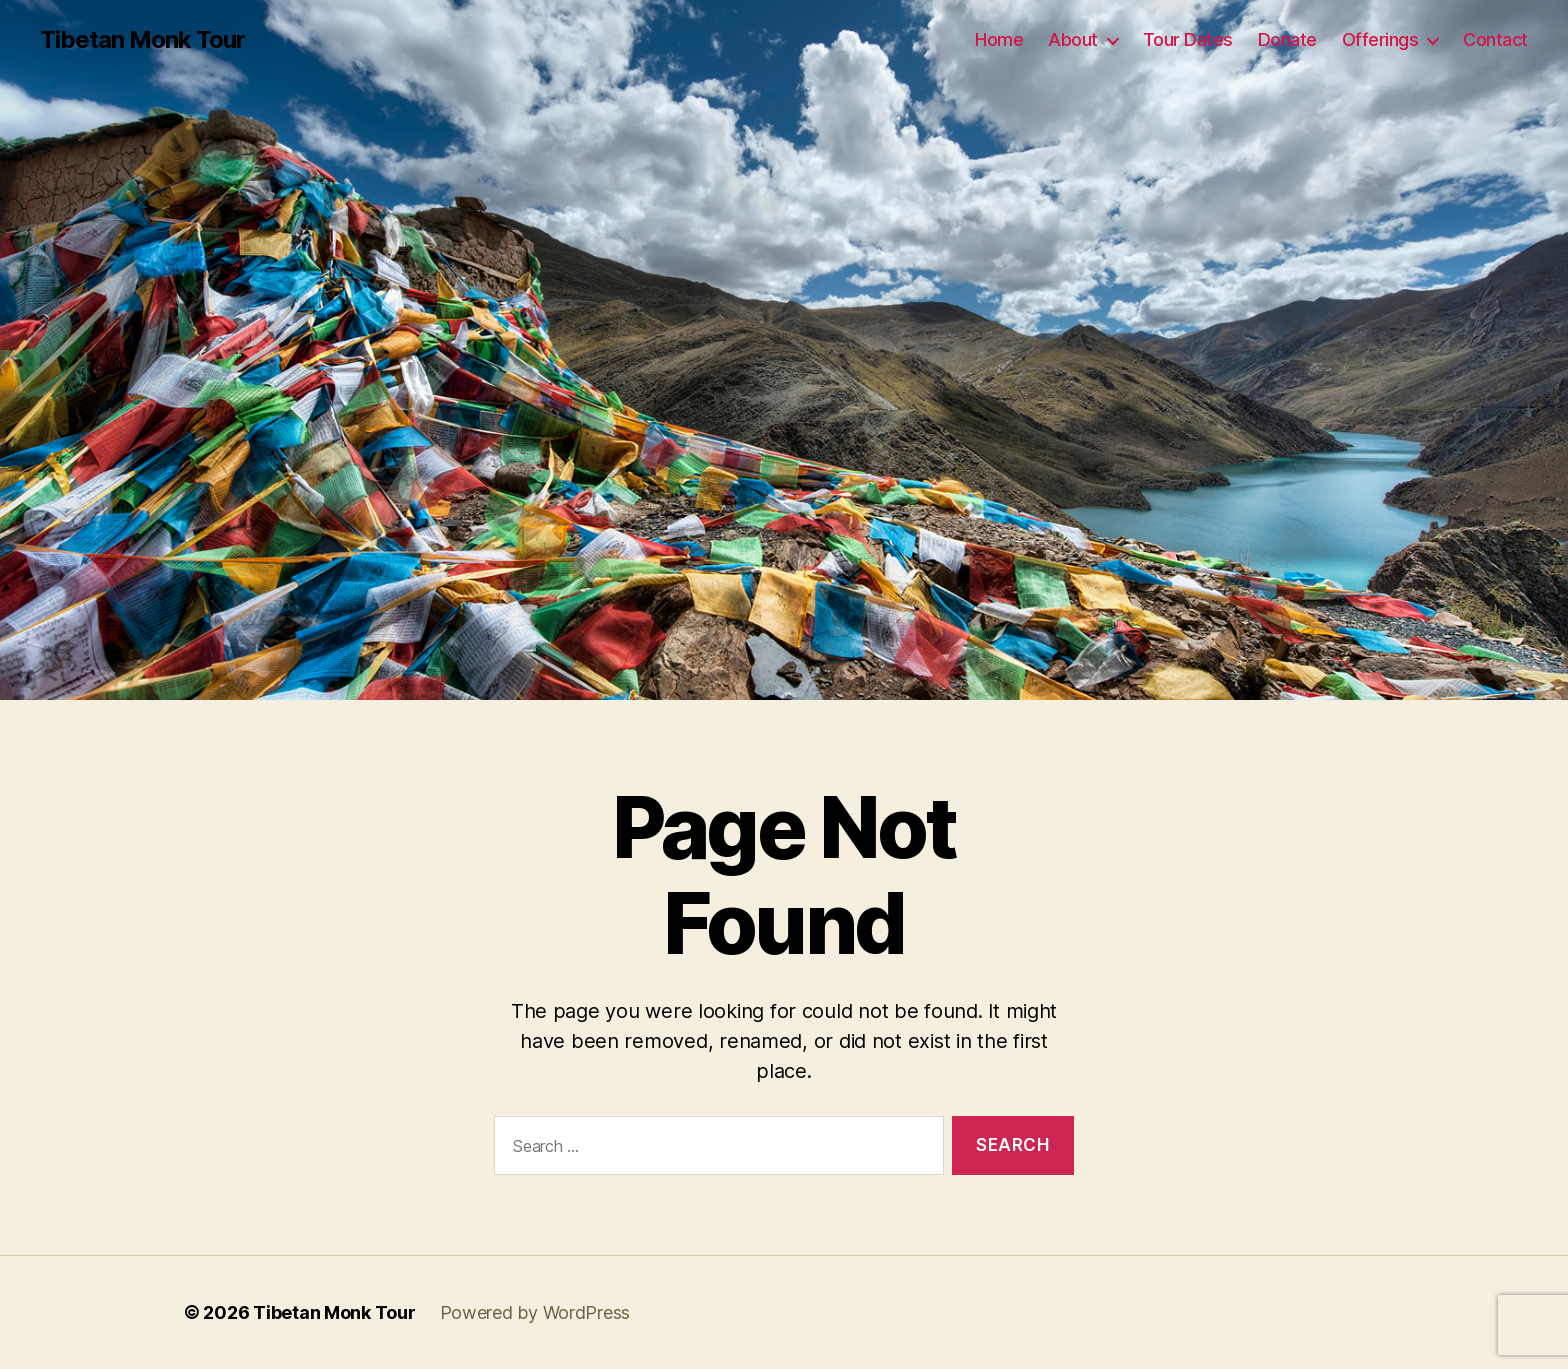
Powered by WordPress (535, 1312)
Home (999, 39)
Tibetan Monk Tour (142, 40)
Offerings (1380, 39)
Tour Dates (1188, 39)
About (1073, 39)
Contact (1495, 39)
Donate (1287, 39)
